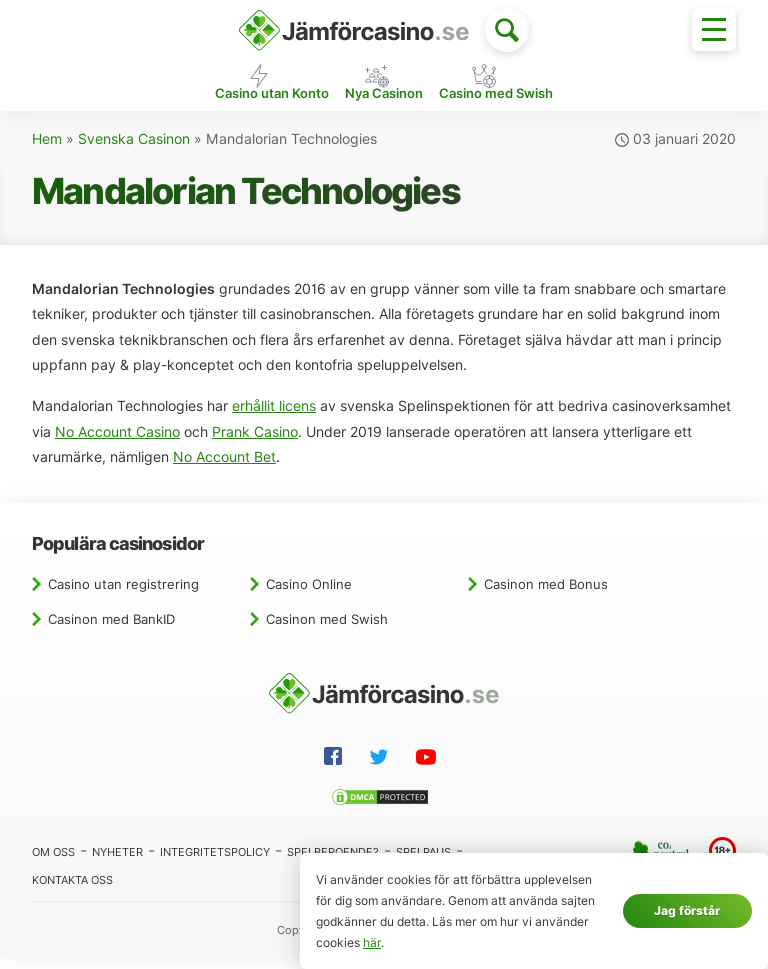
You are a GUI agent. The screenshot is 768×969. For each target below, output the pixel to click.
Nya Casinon (384, 102)
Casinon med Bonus (546, 594)
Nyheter (117, 862)
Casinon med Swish (327, 629)
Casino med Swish (496, 102)
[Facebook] (337, 769)
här (372, 942)
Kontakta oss (72, 890)
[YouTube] (430, 770)
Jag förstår (687, 910)
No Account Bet (224, 468)
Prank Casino (255, 442)
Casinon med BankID (111, 629)
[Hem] (354, 30)
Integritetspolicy (215, 862)
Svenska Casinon (134, 150)
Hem (47, 150)
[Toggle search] (507, 30)
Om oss (53, 862)
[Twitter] (383, 770)
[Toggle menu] (714, 29)
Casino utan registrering (123, 594)
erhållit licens (274, 417)
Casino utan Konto (272, 102)
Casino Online (309, 594)
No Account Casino (117, 442)
